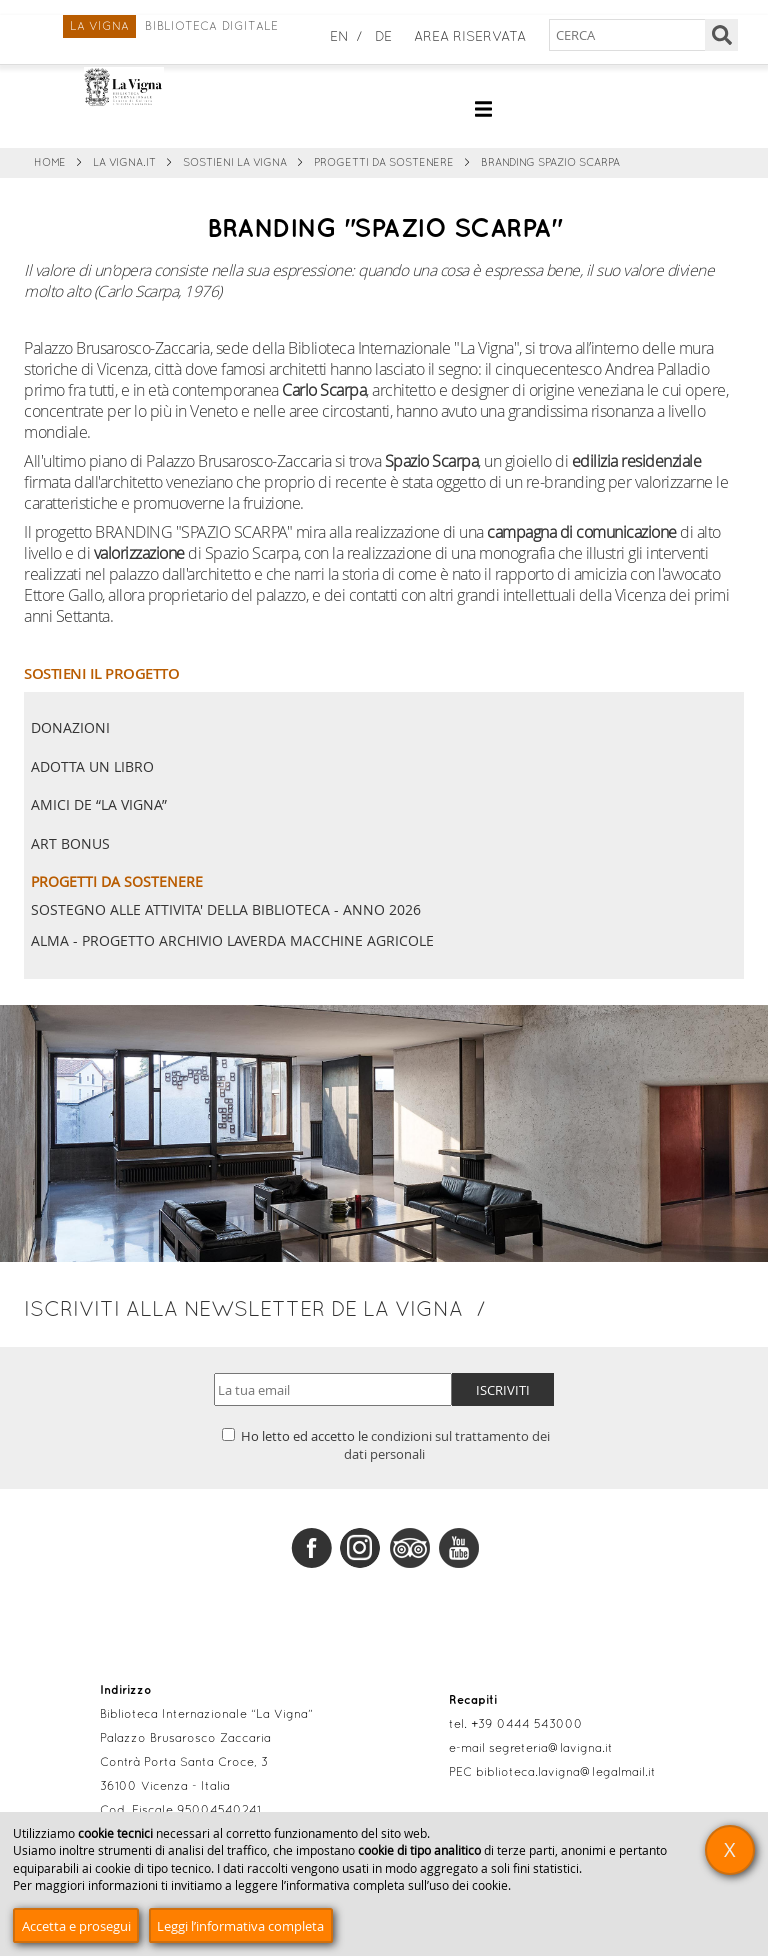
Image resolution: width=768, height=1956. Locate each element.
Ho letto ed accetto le (386, 1445)
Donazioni (70, 727)
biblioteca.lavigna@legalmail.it (566, 1773)
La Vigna (100, 27)
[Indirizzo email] (333, 1389)
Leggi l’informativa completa (240, 1926)
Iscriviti (503, 1390)
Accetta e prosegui (76, 1926)
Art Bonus (70, 843)
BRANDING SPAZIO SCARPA (550, 163)
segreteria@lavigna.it (551, 1749)
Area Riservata (470, 37)
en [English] (339, 37)
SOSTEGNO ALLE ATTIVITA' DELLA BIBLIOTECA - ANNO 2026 (226, 910)
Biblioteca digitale (211, 27)
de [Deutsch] (383, 37)
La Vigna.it (124, 163)
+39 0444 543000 (527, 1725)
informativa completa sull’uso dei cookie (397, 1885)
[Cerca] (721, 35)
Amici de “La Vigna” (99, 804)
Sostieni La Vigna (235, 163)
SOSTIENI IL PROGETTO (101, 673)
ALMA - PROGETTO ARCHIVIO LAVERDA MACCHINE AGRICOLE (232, 941)
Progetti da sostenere (384, 163)
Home (50, 163)
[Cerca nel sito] (628, 35)
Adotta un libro (92, 766)
